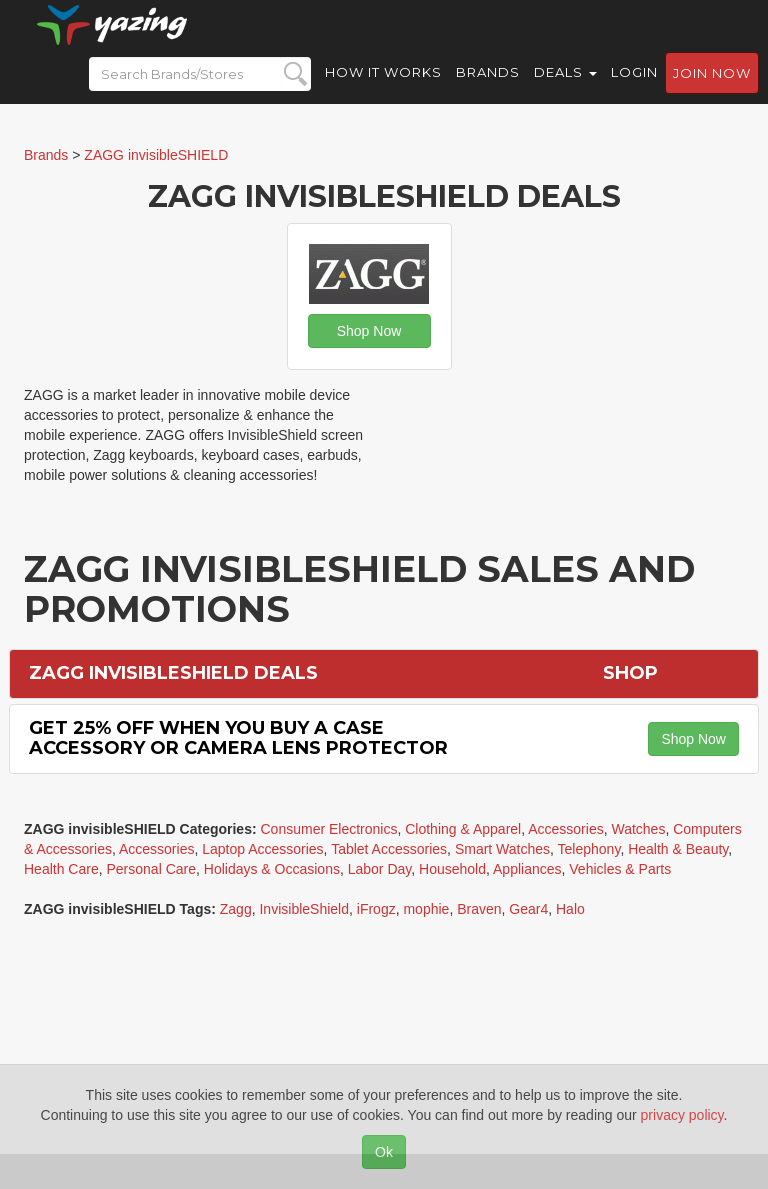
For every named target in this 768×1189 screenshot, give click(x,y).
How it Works (383, 90)
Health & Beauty (678, 849)
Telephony (589, 849)
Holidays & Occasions (272, 869)
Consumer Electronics (329, 829)
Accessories (565, 829)
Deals (565, 90)
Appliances (527, 869)
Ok (384, 1152)
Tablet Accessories (389, 849)
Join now (712, 91)
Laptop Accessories (262, 849)
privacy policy (682, 1115)
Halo (570, 909)
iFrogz (376, 909)
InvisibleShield (304, 909)
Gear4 (528, 909)
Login (634, 90)
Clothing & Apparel (463, 829)
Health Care (61, 869)
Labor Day (380, 869)
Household (452, 869)
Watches (638, 829)
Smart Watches (502, 849)
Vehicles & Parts (620, 869)
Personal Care (151, 869)
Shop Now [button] (369, 331)
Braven (479, 909)
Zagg (236, 909)
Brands (488, 90)
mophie (426, 909)
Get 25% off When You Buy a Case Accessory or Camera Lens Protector (238, 738)
